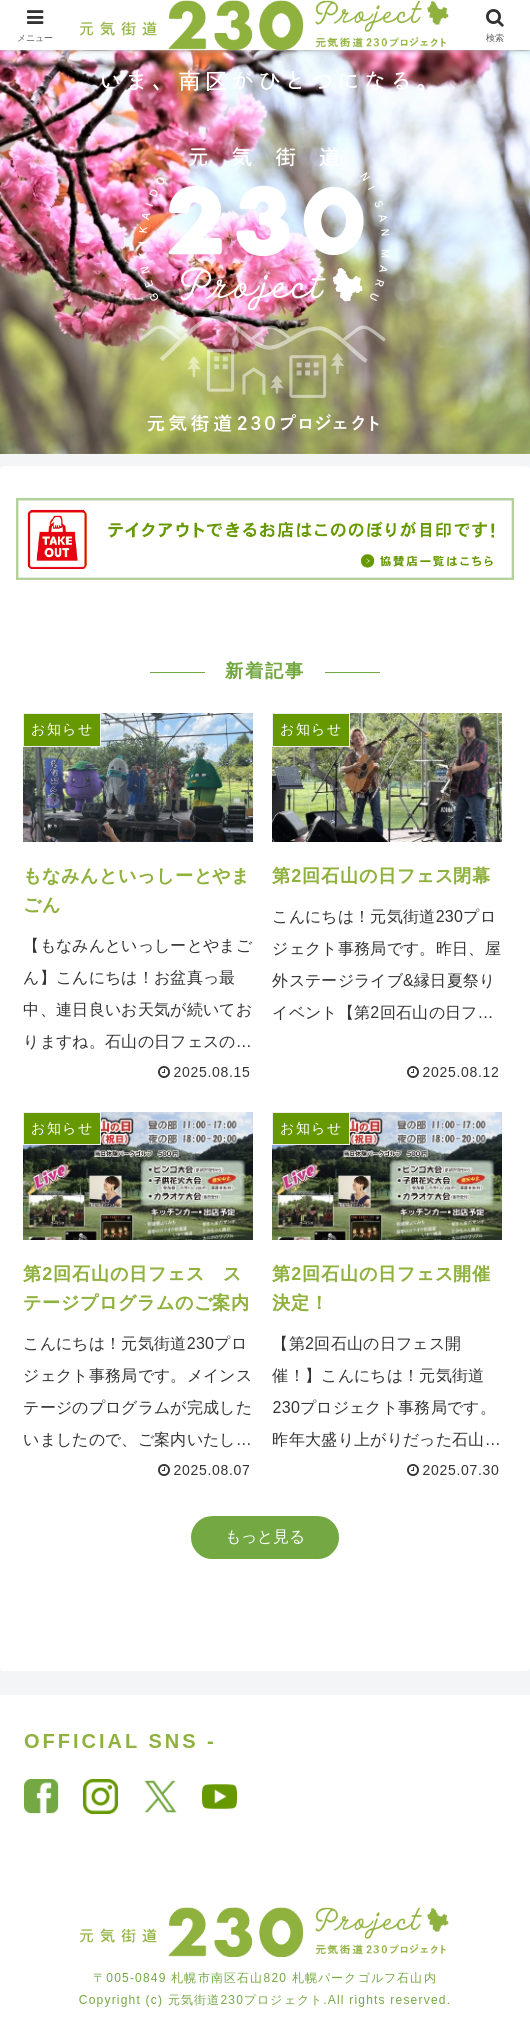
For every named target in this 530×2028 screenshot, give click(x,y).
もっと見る (265, 1536)
